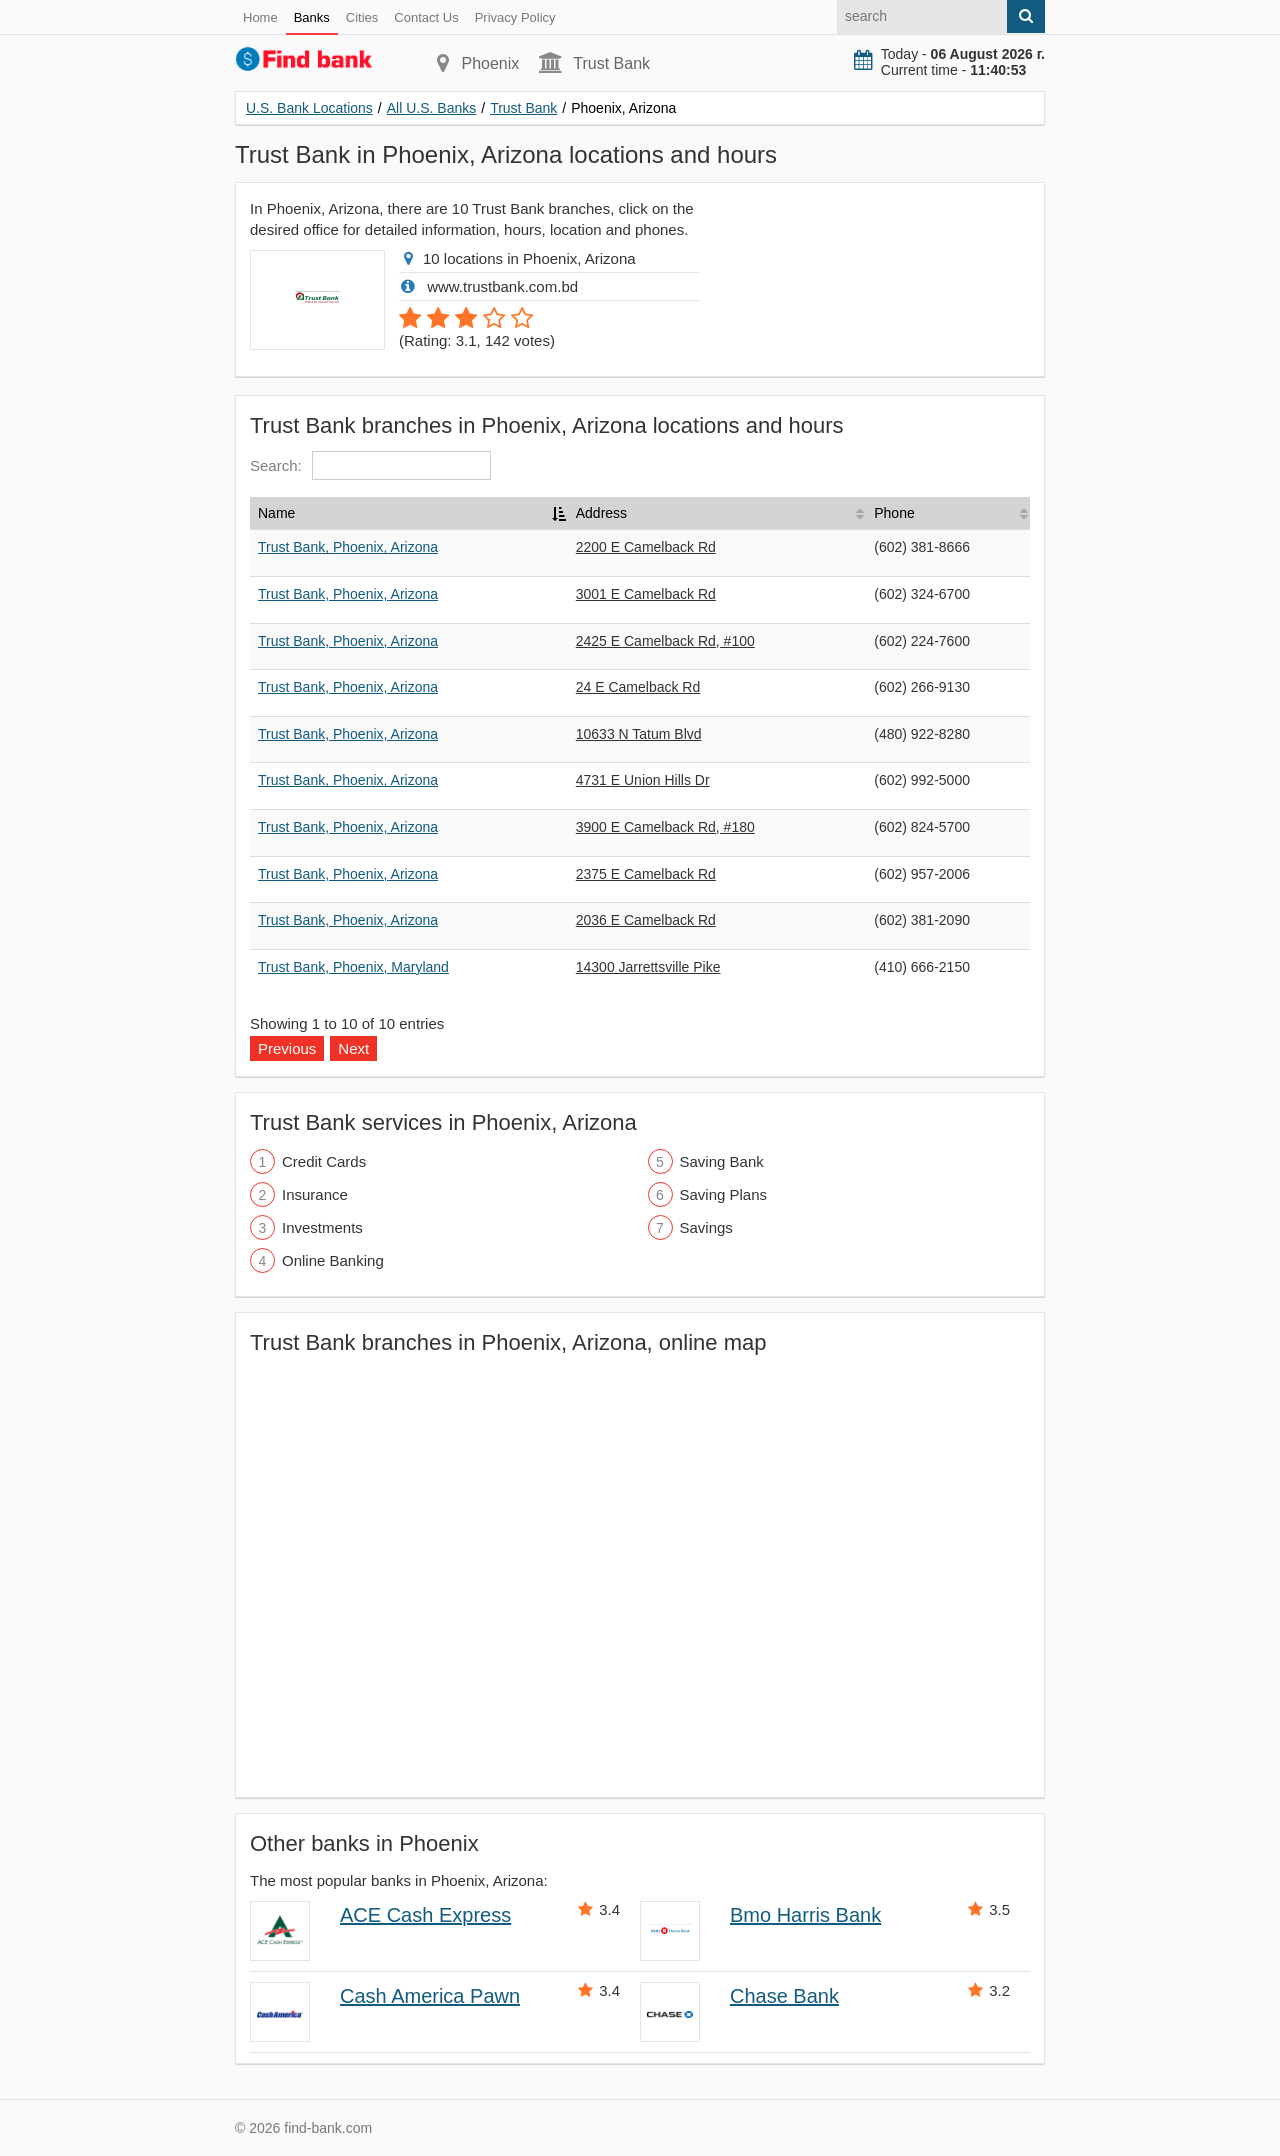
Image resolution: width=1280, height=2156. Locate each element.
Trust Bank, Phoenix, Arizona (348, 547)
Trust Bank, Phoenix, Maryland (353, 967)
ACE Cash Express (425, 1915)
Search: (370, 465)
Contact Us (426, 17)
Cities (362, 17)
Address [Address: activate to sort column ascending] (601, 513)
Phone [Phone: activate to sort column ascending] (894, 513)
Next (353, 1048)
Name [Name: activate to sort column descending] (276, 513)
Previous (287, 1048)
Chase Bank (784, 1996)
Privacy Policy (515, 17)
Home (260, 17)
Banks (312, 17)
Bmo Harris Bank (805, 1915)
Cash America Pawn (430, 1996)
